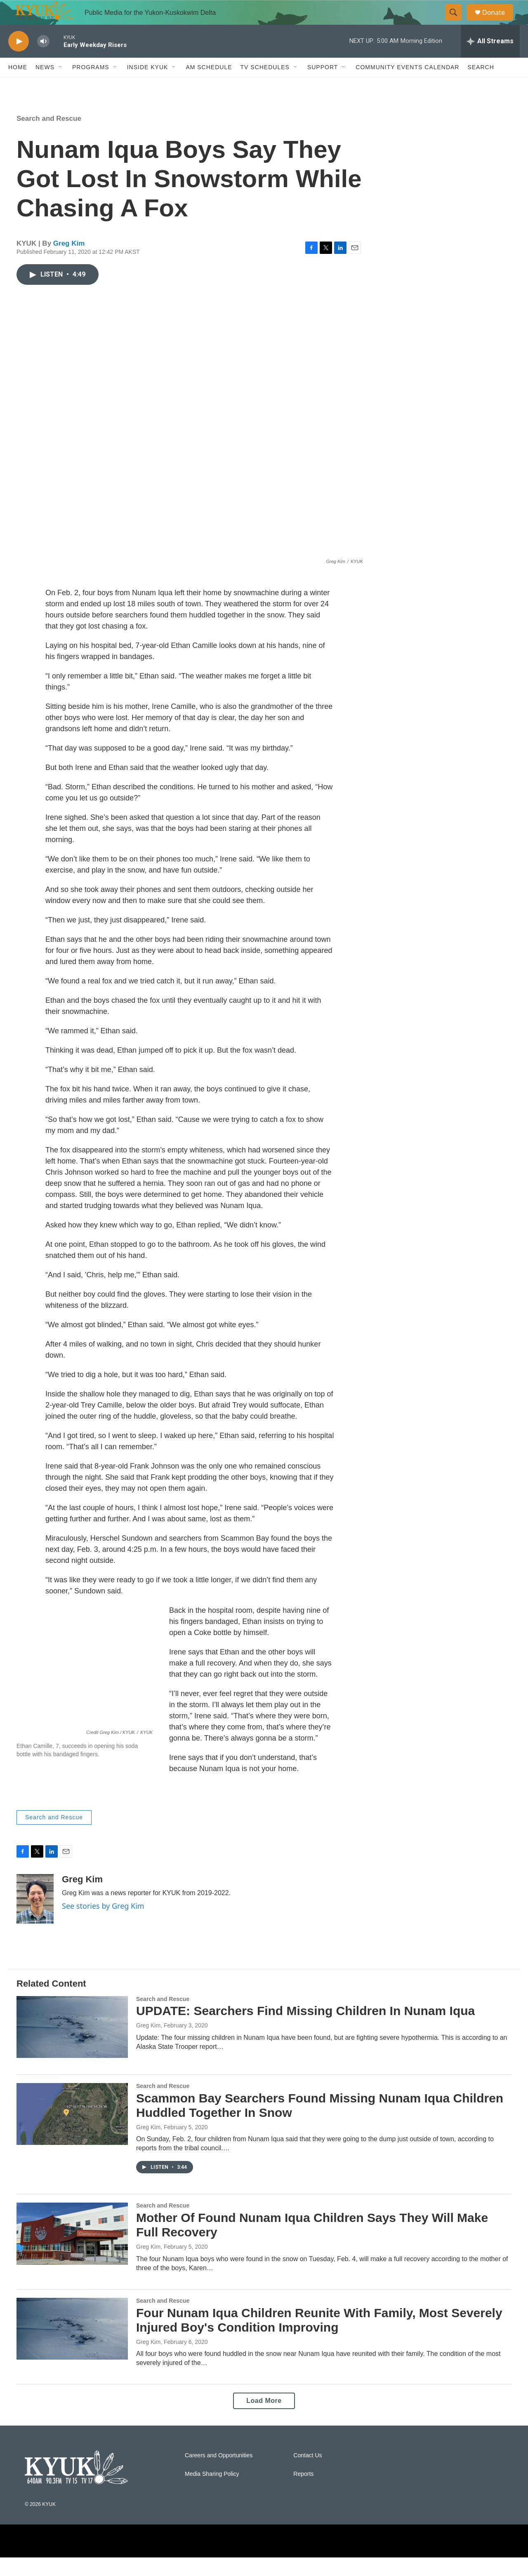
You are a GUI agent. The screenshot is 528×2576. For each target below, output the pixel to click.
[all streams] (490, 59)
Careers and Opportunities (218, 2474)
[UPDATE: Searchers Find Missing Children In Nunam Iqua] (72, 2045)
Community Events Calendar (407, 85)
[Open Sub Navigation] (60, 85)
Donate (499, 21)
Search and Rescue (48, 137)
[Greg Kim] (35, 1917)
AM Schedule (209, 85)
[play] (18, 60)
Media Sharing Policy (212, 2492)
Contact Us (307, 2474)
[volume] (43, 60)
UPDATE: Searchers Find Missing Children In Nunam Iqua (305, 2029)
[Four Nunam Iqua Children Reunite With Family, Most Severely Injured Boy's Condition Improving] (72, 2347)
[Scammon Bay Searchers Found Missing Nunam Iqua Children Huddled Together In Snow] (72, 2132)
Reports (303, 2492)
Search (480, 85)
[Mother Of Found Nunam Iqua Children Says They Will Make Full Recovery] (72, 2252)
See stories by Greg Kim (103, 1924)
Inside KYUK (147, 85)
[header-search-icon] (457, 22)
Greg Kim (69, 262)
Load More (263, 2419)
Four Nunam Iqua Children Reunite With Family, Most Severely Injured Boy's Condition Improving (319, 2339)
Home (17, 85)
